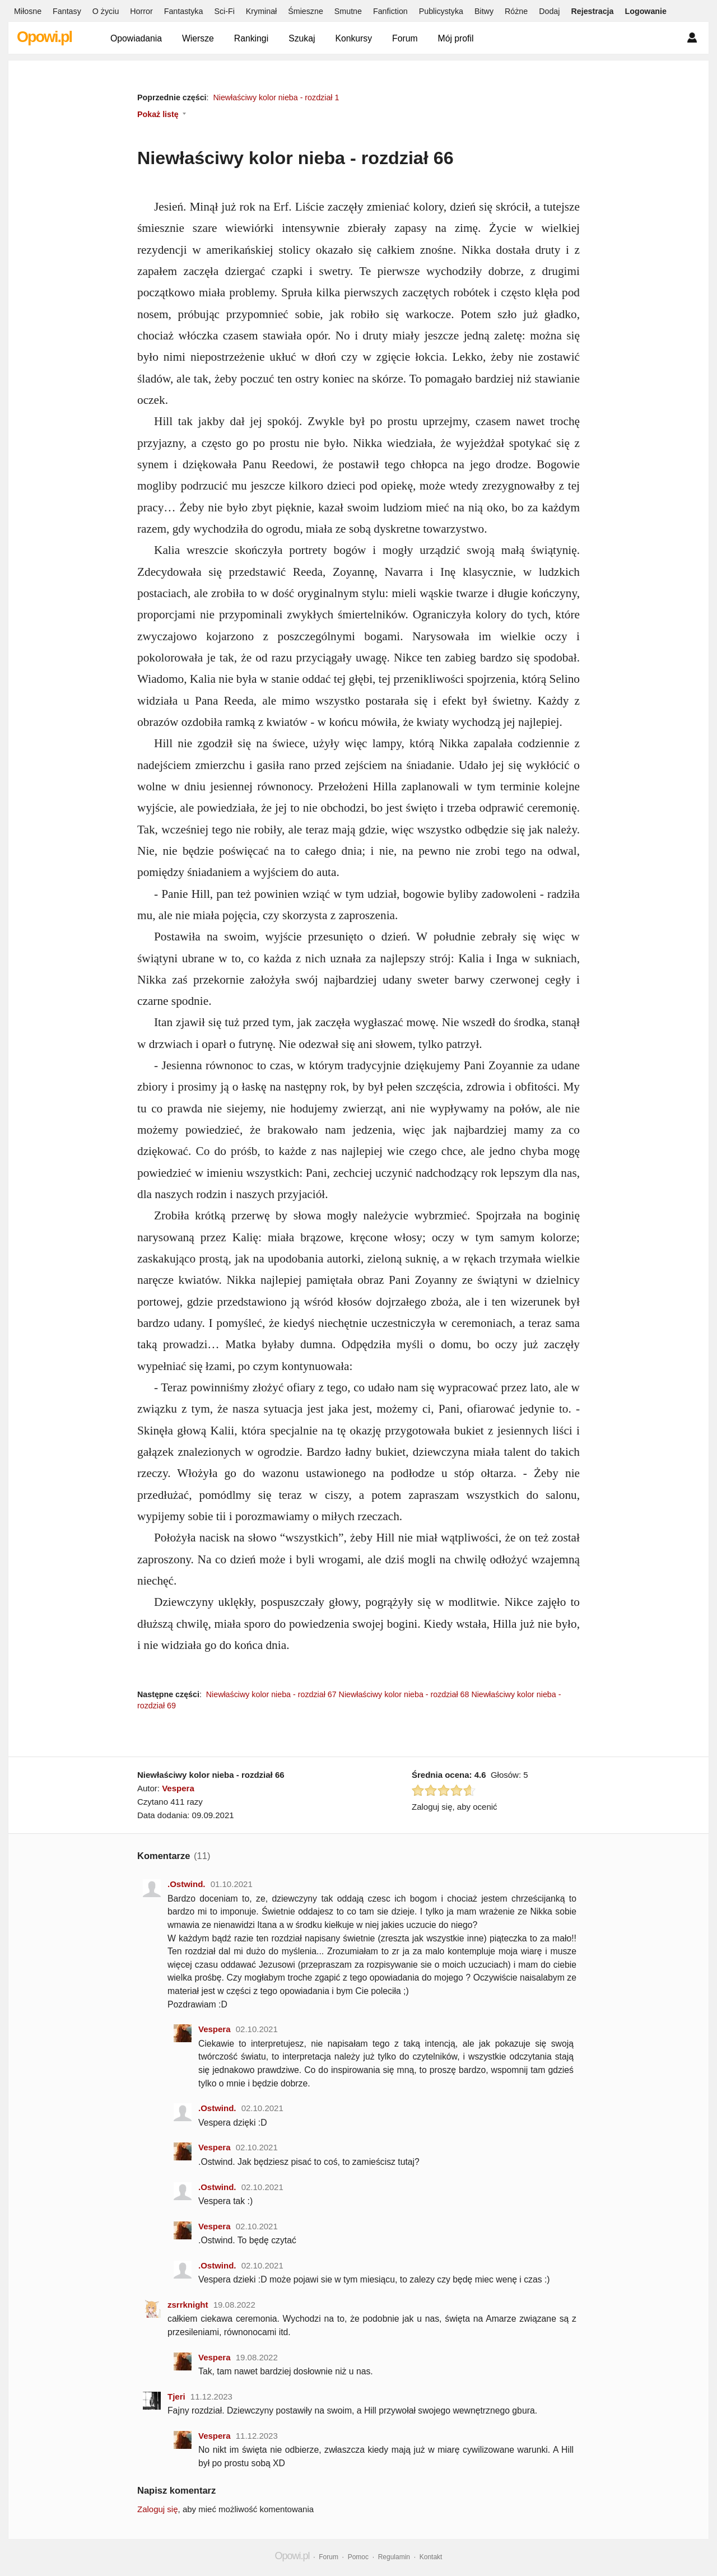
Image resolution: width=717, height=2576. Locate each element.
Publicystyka (441, 11)
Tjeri (176, 2396)
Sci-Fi (224, 11)
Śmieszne (305, 11)
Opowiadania (136, 38)
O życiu (105, 11)
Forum (405, 38)
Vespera (178, 1788)
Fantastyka (183, 11)
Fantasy (67, 11)
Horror (141, 11)
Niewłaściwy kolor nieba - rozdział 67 (271, 1694)
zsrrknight (187, 2304)
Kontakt (431, 2557)
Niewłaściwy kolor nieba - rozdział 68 (404, 1694)
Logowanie (646, 11)
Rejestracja (592, 11)
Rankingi (251, 38)
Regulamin (394, 2557)
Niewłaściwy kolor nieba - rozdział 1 (276, 97)
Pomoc (358, 2557)
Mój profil (456, 38)
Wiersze (198, 38)
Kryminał (261, 11)
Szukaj (301, 38)
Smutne (348, 11)
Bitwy (483, 11)
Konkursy (353, 38)
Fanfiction (390, 11)
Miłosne (27, 11)
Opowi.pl (44, 37)
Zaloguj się (157, 2509)
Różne (516, 11)
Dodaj (549, 11)
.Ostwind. (186, 1884)
